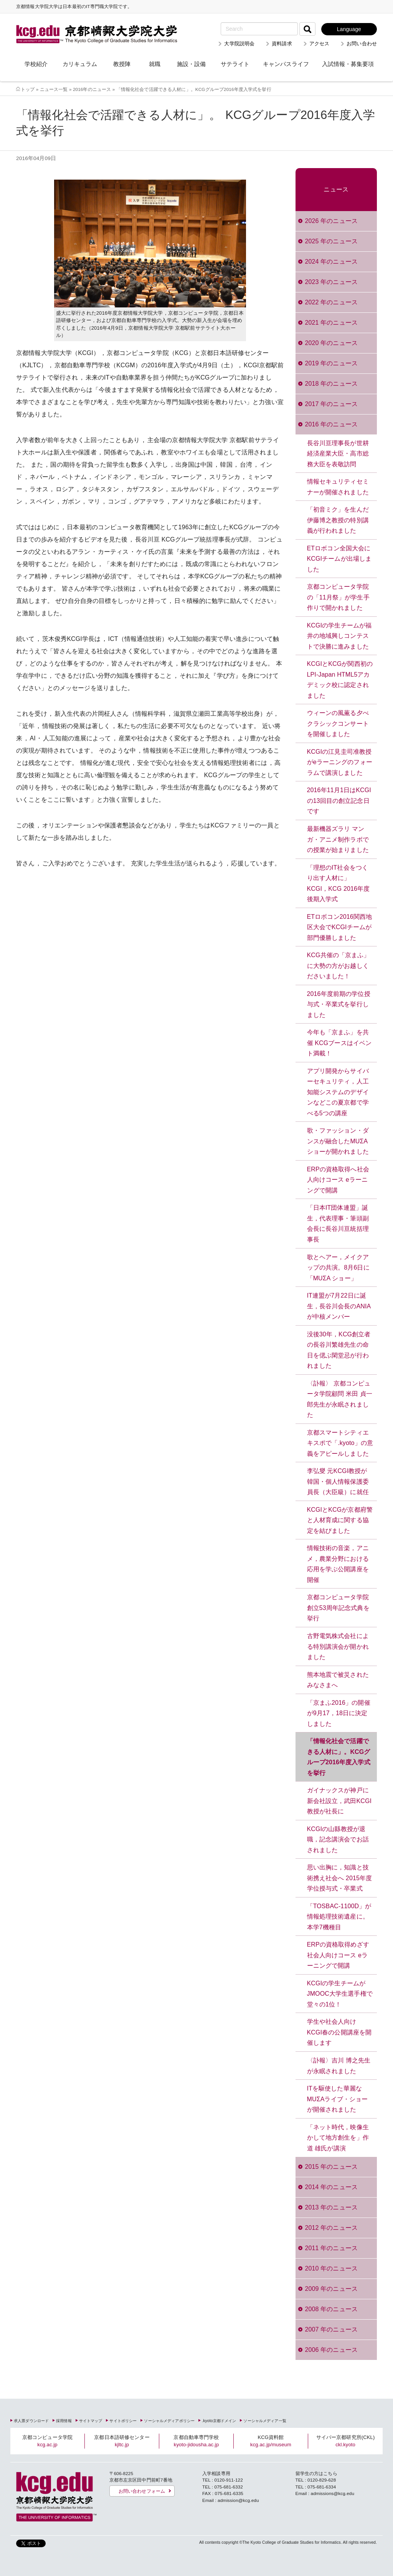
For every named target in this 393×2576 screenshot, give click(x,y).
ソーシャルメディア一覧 (264, 2421)
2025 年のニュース (331, 241)
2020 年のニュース (331, 343)
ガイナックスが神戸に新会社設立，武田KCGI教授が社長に (339, 1801)
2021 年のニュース (331, 322)
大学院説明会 (239, 43)
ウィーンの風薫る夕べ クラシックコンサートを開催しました (338, 723)
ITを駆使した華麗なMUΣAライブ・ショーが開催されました (337, 2099)
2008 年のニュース (331, 2309)
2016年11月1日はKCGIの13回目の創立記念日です (339, 800)
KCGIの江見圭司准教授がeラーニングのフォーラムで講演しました (339, 762)
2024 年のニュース (331, 261)
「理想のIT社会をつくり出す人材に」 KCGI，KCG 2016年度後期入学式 (338, 883)
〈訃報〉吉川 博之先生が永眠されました (339, 2065)
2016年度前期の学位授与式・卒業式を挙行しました (338, 1004)
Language (349, 29)
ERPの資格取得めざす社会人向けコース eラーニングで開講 (338, 1955)
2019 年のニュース (331, 363)
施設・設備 (191, 64)
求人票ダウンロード (31, 2421)
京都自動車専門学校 (196, 2441)
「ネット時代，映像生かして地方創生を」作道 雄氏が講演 (338, 2138)
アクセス (319, 43)
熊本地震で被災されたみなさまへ (338, 1680)
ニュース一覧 (54, 89)
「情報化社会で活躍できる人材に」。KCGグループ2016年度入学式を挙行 (338, 1757)
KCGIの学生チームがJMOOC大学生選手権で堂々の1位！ (340, 1994)
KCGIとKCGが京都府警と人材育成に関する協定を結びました (340, 1520)
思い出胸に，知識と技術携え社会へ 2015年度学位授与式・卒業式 (339, 1878)
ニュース (336, 189)
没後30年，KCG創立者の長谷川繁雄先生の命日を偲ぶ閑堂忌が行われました (339, 1350)
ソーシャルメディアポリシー (169, 2421)
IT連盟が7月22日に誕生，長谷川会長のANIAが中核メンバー (339, 1306)
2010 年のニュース (331, 2268)
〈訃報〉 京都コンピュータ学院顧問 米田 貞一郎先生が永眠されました (339, 1399)
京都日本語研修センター (121, 2441)
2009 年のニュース (331, 2288)
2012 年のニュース (331, 2227)
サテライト (235, 64)
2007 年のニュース (331, 2329)
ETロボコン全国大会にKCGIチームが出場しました (339, 559)
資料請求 (282, 43)
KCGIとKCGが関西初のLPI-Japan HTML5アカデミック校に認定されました (340, 680)
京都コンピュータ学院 (47, 2441)
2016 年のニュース (331, 424)
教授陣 (121, 64)
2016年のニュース (92, 89)
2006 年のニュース (331, 2349)
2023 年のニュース (331, 282)
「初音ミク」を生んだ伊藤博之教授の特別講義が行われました (338, 520)
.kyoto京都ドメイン (219, 2421)
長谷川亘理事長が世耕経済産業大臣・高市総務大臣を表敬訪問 (338, 453)
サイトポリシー (123, 2421)
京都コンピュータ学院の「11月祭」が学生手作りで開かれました (338, 597)
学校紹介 (36, 64)
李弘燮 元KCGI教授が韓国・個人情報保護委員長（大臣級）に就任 (338, 1481)
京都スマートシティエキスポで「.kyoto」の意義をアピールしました (340, 1443)
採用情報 (64, 2421)
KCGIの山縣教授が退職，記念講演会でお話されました (338, 1839)
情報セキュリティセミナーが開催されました (338, 486)
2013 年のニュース (331, 2207)
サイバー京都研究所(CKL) (345, 2441)
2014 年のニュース (331, 2187)
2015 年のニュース (331, 2166)
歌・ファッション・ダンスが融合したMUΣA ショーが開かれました (338, 1141)
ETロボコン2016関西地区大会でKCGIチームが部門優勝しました (339, 927)
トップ (28, 89)
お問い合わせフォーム (142, 2490)
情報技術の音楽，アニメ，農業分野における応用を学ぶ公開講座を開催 (338, 1564)
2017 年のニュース (331, 404)
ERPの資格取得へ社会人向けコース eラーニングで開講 (338, 1180)
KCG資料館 (270, 2441)
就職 (154, 64)
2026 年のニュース (331, 221)
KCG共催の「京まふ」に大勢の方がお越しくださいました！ (338, 965)
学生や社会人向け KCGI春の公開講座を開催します (339, 2032)
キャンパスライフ (286, 64)
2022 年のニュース (331, 302)
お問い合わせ (362, 43)
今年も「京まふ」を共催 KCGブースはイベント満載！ (339, 1043)
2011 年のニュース (331, 2248)
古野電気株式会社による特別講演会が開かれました (338, 1646)
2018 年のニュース (331, 383)
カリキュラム (80, 64)
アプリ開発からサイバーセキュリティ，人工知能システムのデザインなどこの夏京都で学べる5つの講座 (338, 1092)
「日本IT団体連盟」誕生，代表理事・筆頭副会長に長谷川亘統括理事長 (338, 1223)
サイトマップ (90, 2421)
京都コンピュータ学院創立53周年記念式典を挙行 (338, 1608)
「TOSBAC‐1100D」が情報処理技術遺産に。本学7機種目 (339, 1916)
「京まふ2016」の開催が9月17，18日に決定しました (338, 1713)
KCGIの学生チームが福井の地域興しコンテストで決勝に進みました (339, 636)
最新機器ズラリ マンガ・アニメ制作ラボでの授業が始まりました (338, 839)
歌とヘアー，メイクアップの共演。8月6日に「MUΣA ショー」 (338, 1267)
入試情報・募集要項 (348, 64)
